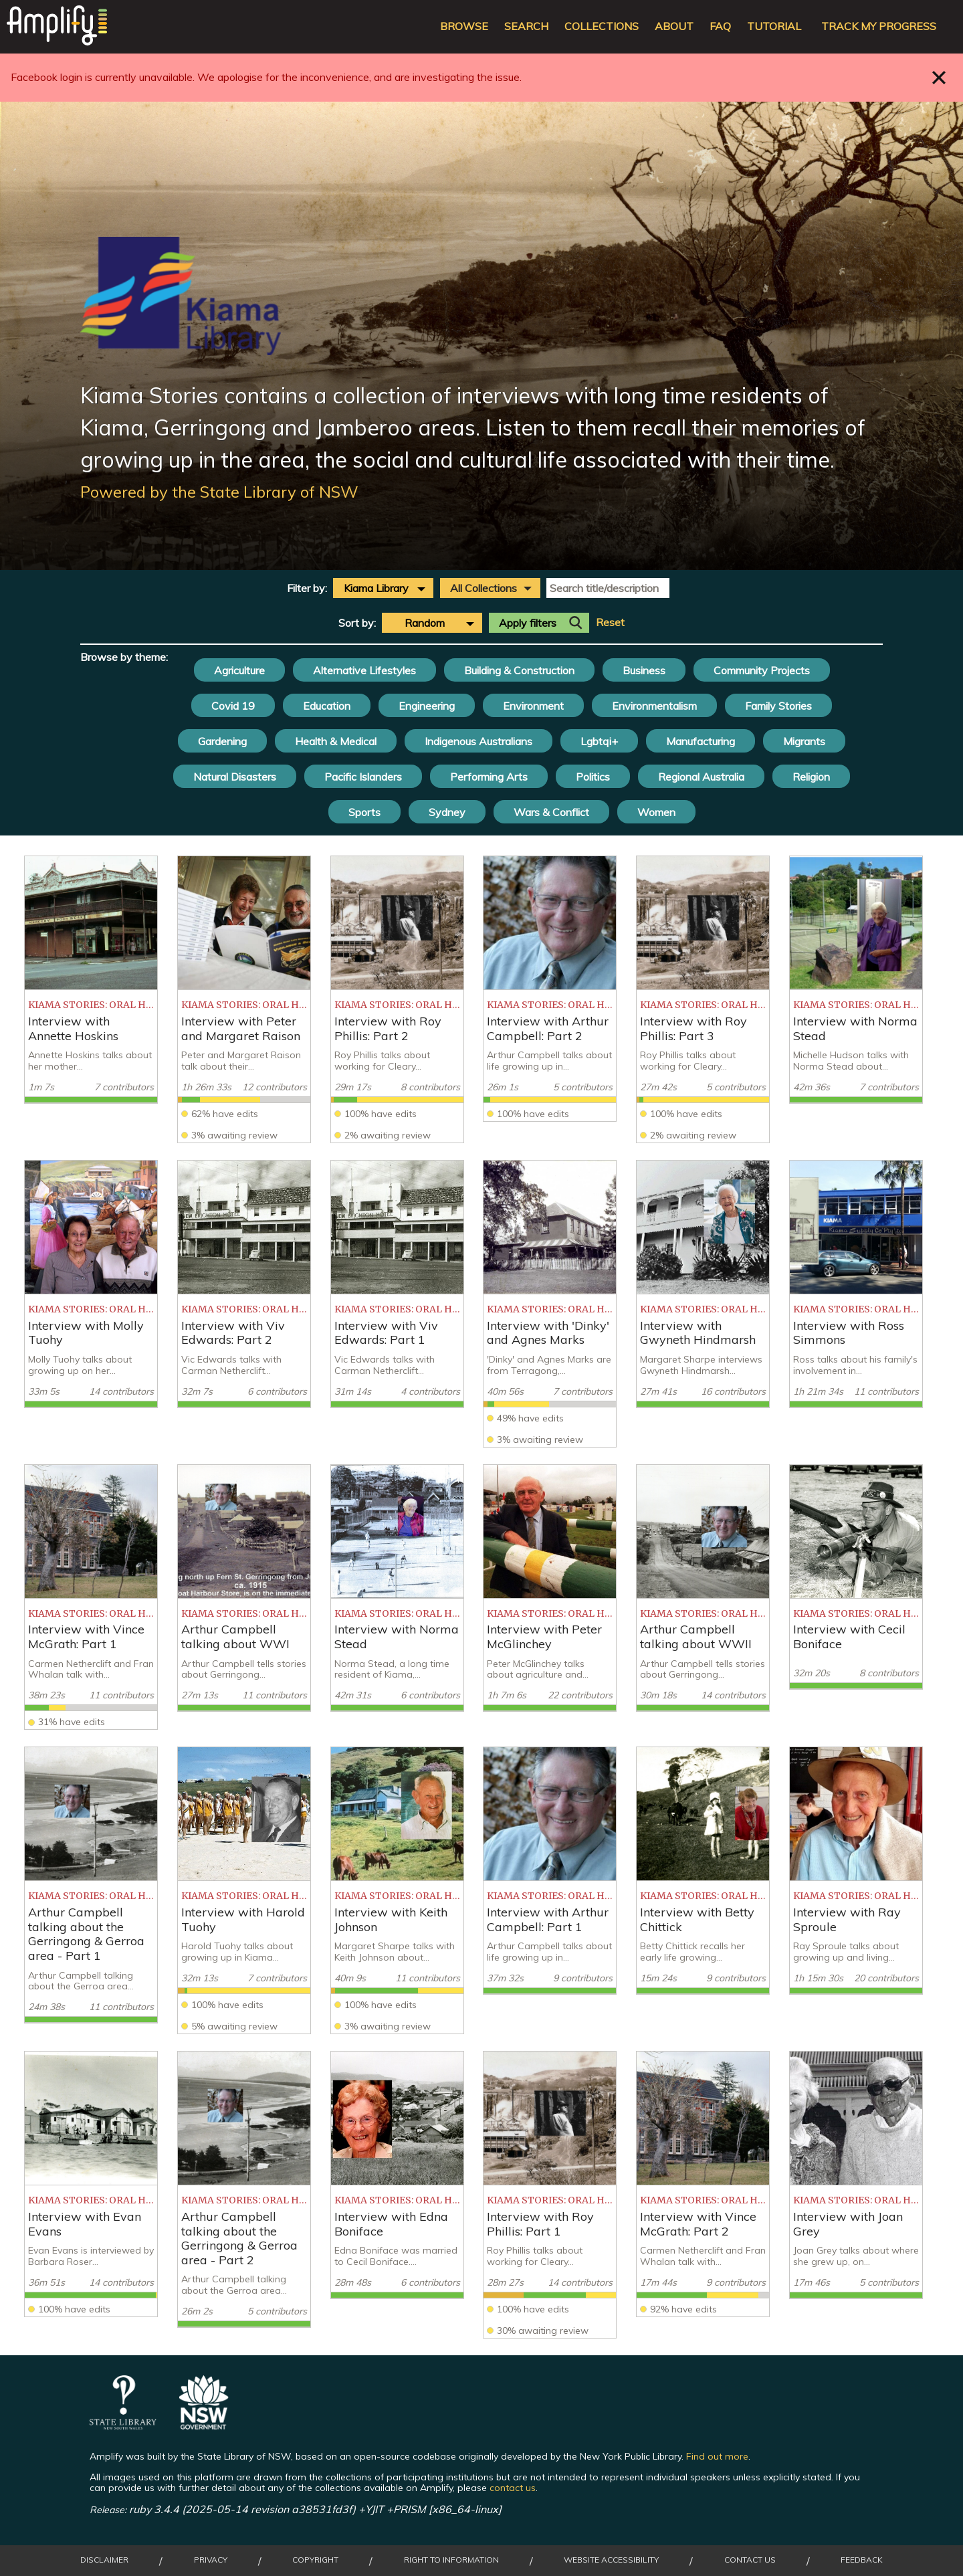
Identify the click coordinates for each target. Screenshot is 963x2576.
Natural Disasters (234, 776)
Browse (464, 26)
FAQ (720, 26)
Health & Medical (336, 741)
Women (656, 812)
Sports (364, 812)
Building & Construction (519, 670)
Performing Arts (489, 776)
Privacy (210, 2560)
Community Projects (762, 670)
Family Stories (778, 705)
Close (939, 77)
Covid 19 (233, 705)
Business (644, 670)
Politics (593, 776)
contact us (513, 2488)
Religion (811, 776)
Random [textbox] (425, 622)
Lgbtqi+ (599, 741)
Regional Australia (701, 776)
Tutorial (774, 26)
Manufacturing (700, 741)
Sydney (447, 812)
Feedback (862, 2560)
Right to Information (451, 2560)
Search (526, 26)
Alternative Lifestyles (364, 670)
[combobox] (383, 588)
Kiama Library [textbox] (376, 588)
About (674, 26)
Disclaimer (104, 2560)
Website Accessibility (611, 2560)
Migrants (804, 741)
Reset (610, 622)
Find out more (717, 2456)
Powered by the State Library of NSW (219, 492)
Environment (533, 705)
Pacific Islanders (363, 776)
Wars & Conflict (551, 812)
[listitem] (91, 980)
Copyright (315, 2560)
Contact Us (750, 2560)
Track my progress (878, 26)
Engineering (427, 705)
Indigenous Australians (478, 741)
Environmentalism (654, 705)
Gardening (222, 741)
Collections (601, 26)
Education (326, 705)
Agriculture (239, 670)
